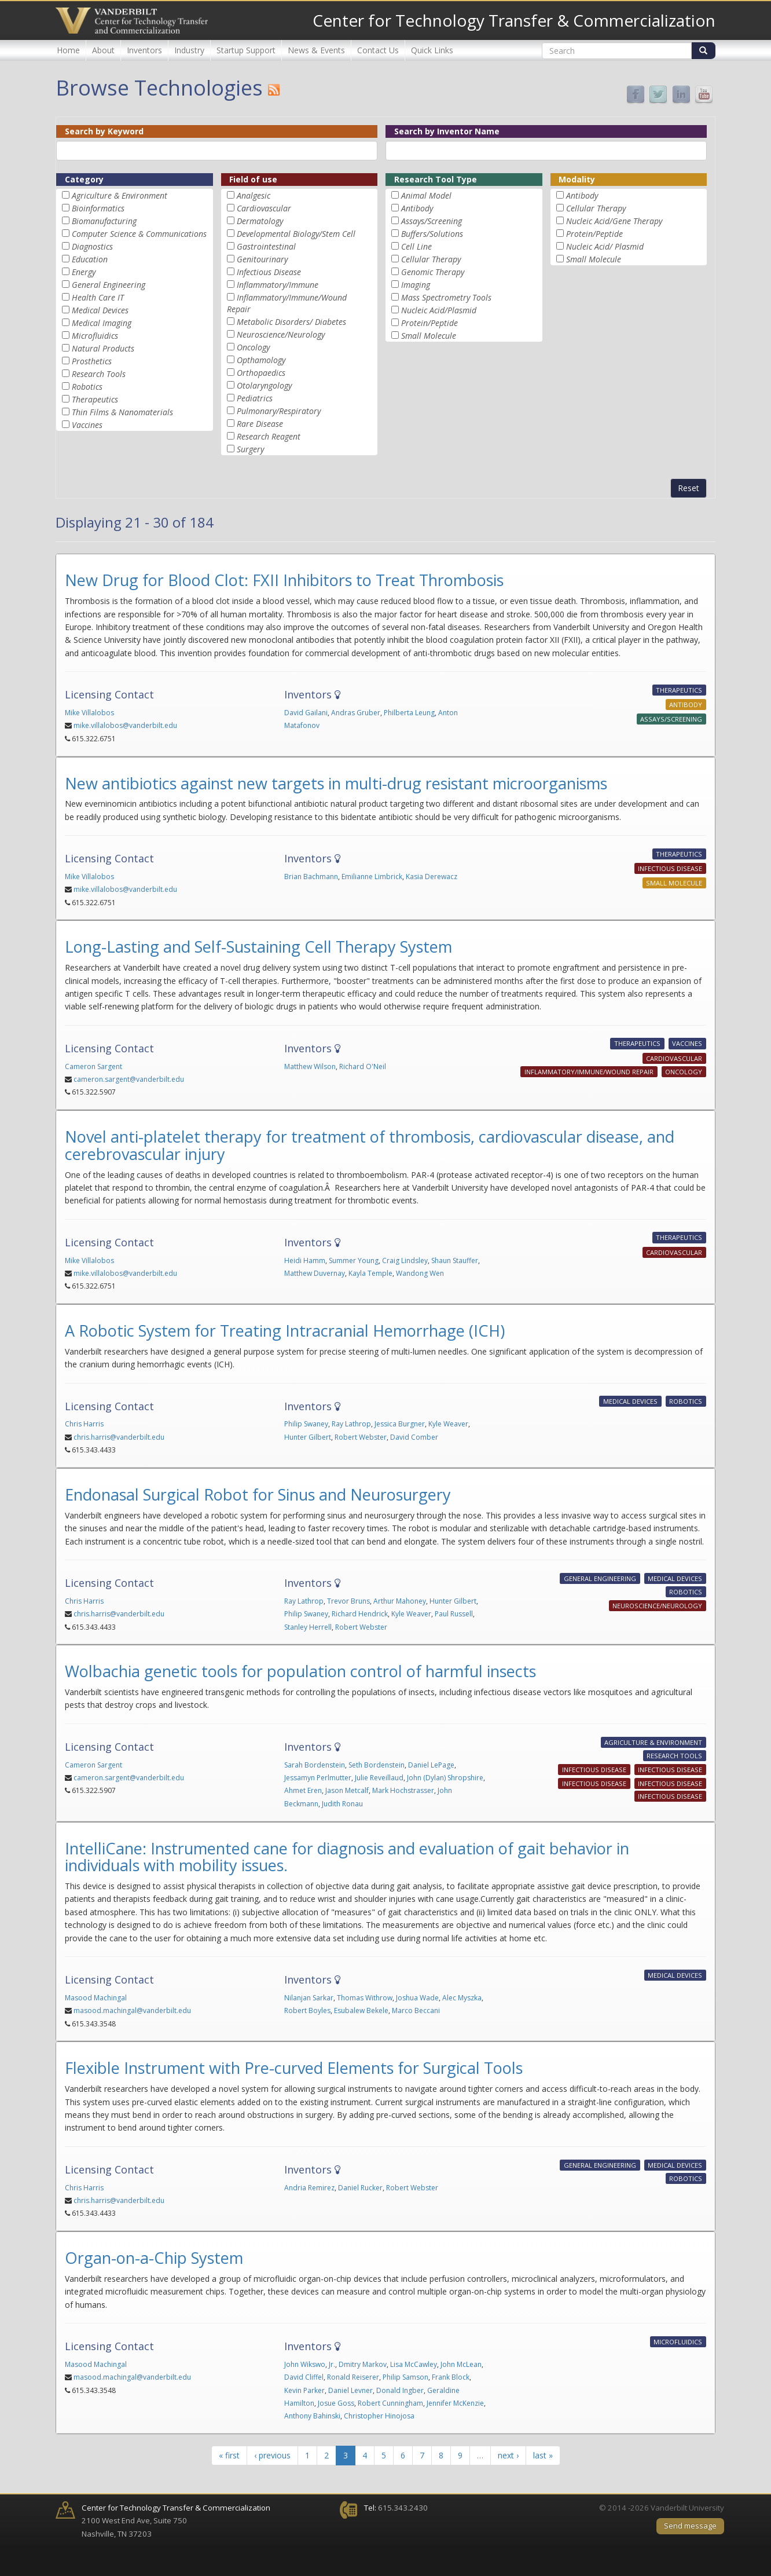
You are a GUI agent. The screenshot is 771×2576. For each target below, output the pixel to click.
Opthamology (261, 359)
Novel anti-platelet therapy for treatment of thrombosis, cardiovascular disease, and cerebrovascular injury (369, 1145)
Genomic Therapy (432, 271)
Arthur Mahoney (399, 1601)
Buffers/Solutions (432, 233)
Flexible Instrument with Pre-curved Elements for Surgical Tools (294, 2068)
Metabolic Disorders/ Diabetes (291, 321)
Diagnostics (92, 246)
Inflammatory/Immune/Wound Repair (588, 1071)
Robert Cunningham (390, 2403)
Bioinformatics (98, 208)
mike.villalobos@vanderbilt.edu (125, 725)
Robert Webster (361, 1437)
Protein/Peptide (429, 322)
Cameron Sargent (93, 1066)
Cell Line (416, 246)
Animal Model (426, 195)
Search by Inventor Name (447, 131)
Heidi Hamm (304, 1260)
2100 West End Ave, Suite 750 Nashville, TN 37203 (176, 2520)
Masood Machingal (96, 1998)
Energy (84, 271)
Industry (189, 50)
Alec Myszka (462, 1998)
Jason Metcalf (347, 1790)
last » (543, 2455)
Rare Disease (260, 423)
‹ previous (272, 2455)
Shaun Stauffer (454, 1260)
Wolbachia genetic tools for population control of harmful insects (300, 1671)
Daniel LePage (431, 1765)
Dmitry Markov (363, 2364)
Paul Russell (454, 1614)
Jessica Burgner (400, 1424)
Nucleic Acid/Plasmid (438, 310)
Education (90, 259)
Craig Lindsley (405, 1260)
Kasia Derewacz (431, 876)
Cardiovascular (264, 208)
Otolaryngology (264, 385)
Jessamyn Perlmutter (317, 1778)
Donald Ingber (400, 2390)
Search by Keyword (104, 131)
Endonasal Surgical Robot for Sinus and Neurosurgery (258, 1494)
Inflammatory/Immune (277, 284)
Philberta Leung (409, 713)
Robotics (87, 386)
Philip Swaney (306, 1424)
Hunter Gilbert (307, 1437)
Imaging (415, 284)
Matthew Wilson (310, 1066)
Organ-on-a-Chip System (154, 2257)
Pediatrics (255, 398)
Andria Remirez (309, 2188)
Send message (690, 2525)
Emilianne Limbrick (372, 876)
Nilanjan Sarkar (308, 1998)
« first (229, 2455)
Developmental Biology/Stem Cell (296, 233)
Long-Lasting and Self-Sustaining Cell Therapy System (258, 946)
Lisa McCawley (413, 2364)
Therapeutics (95, 399)
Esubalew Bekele (361, 2010)
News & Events (316, 50)
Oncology (253, 347)
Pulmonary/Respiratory (279, 410)
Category (84, 179)
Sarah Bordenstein (314, 1765)
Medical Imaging (101, 322)
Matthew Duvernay (314, 1273)
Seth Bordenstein (376, 1765)
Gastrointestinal (266, 246)
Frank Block (450, 2377)
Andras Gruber (355, 713)
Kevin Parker (304, 2390)
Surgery (250, 449)
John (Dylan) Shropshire (445, 1778)
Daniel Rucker (360, 2188)
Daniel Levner (350, 2390)
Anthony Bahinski (312, 2416)
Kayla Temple (370, 1273)
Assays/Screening (431, 220)
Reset (688, 487)
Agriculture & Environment (119, 195)
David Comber (414, 1437)
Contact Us (378, 50)
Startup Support (246, 50)
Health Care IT (98, 297)
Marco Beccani (416, 2010)
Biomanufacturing (104, 220)
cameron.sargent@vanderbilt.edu (129, 1079)
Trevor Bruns (348, 1601)
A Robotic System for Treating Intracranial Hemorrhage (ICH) (285, 1330)
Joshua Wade (417, 1998)
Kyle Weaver (448, 1424)
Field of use (253, 179)
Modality (577, 179)
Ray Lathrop (351, 1424)
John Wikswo (304, 2364)
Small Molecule (428, 335)
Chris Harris (84, 1424)
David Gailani (306, 713)
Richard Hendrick (360, 1614)
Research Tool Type (435, 179)
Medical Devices (100, 310)
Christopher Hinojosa (379, 2416)
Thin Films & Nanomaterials (122, 412)
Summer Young (354, 1260)
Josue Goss (336, 2403)
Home (68, 50)
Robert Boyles (307, 2010)
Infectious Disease (269, 271)
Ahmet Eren (303, 1790)
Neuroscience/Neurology (281, 334)
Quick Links (432, 50)
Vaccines (87, 424)
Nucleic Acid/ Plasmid (605, 246)
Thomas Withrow (364, 1998)
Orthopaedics (261, 372)
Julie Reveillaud (379, 1778)
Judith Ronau (342, 1804)
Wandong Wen (420, 1273)
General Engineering (108, 284)
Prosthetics (92, 361)
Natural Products (103, 348)
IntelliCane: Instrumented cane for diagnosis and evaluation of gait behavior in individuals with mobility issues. (347, 1857)
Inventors (144, 50)
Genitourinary (262, 259)
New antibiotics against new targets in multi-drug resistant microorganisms (336, 783)
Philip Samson (405, 2377)
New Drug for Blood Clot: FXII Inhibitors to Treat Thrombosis (284, 580)
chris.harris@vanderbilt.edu (119, 1437)
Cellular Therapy (431, 259)
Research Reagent (268, 436)
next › (508, 2455)
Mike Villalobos (89, 713)
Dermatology (260, 220)
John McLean (461, 2364)
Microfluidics (95, 335)
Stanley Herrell (308, 1627)
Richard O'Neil (362, 1066)
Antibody (417, 208)
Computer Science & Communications (139, 233)
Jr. (332, 2364)
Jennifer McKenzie (455, 2403)
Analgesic (253, 195)
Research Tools (99, 373)
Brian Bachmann (311, 876)
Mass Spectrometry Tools (446, 297)
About (103, 50)
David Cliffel (304, 2377)
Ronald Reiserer (353, 2377)
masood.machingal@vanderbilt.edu (132, 2010)
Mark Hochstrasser (403, 1790)
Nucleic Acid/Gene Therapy (614, 220)
